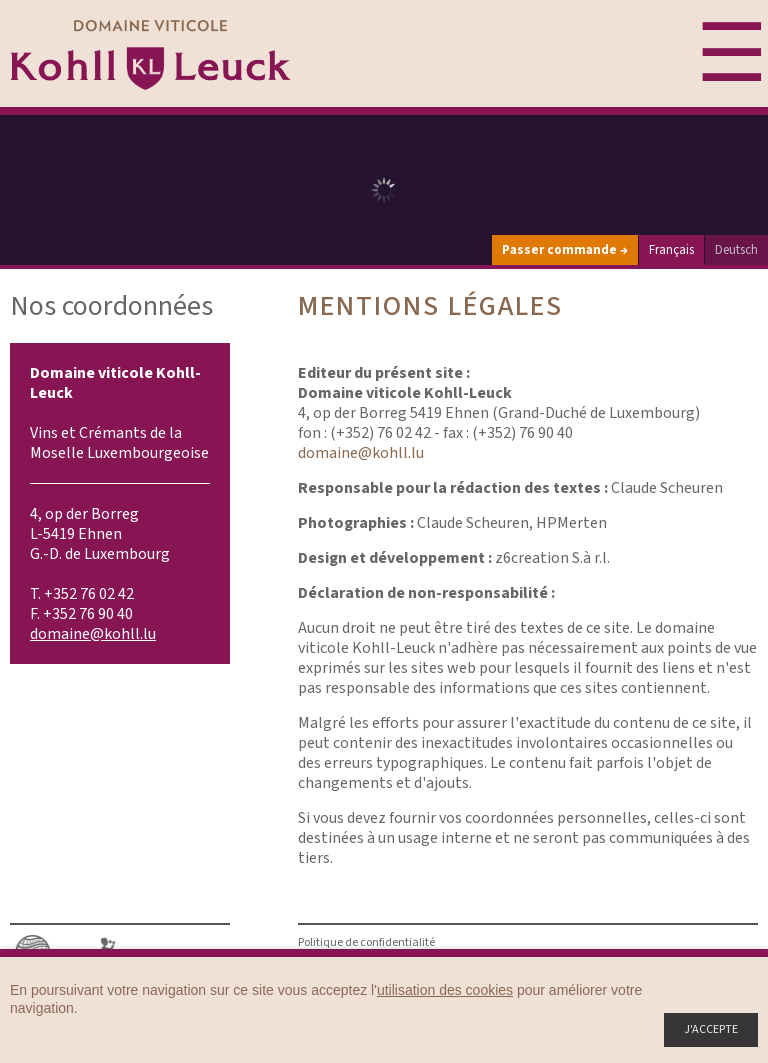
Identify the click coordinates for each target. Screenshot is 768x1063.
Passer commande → (565, 250)
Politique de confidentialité (366, 942)
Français (671, 250)
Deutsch (736, 250)
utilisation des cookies (445, 990)
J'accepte (711, 1029)
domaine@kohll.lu (93, 634)
